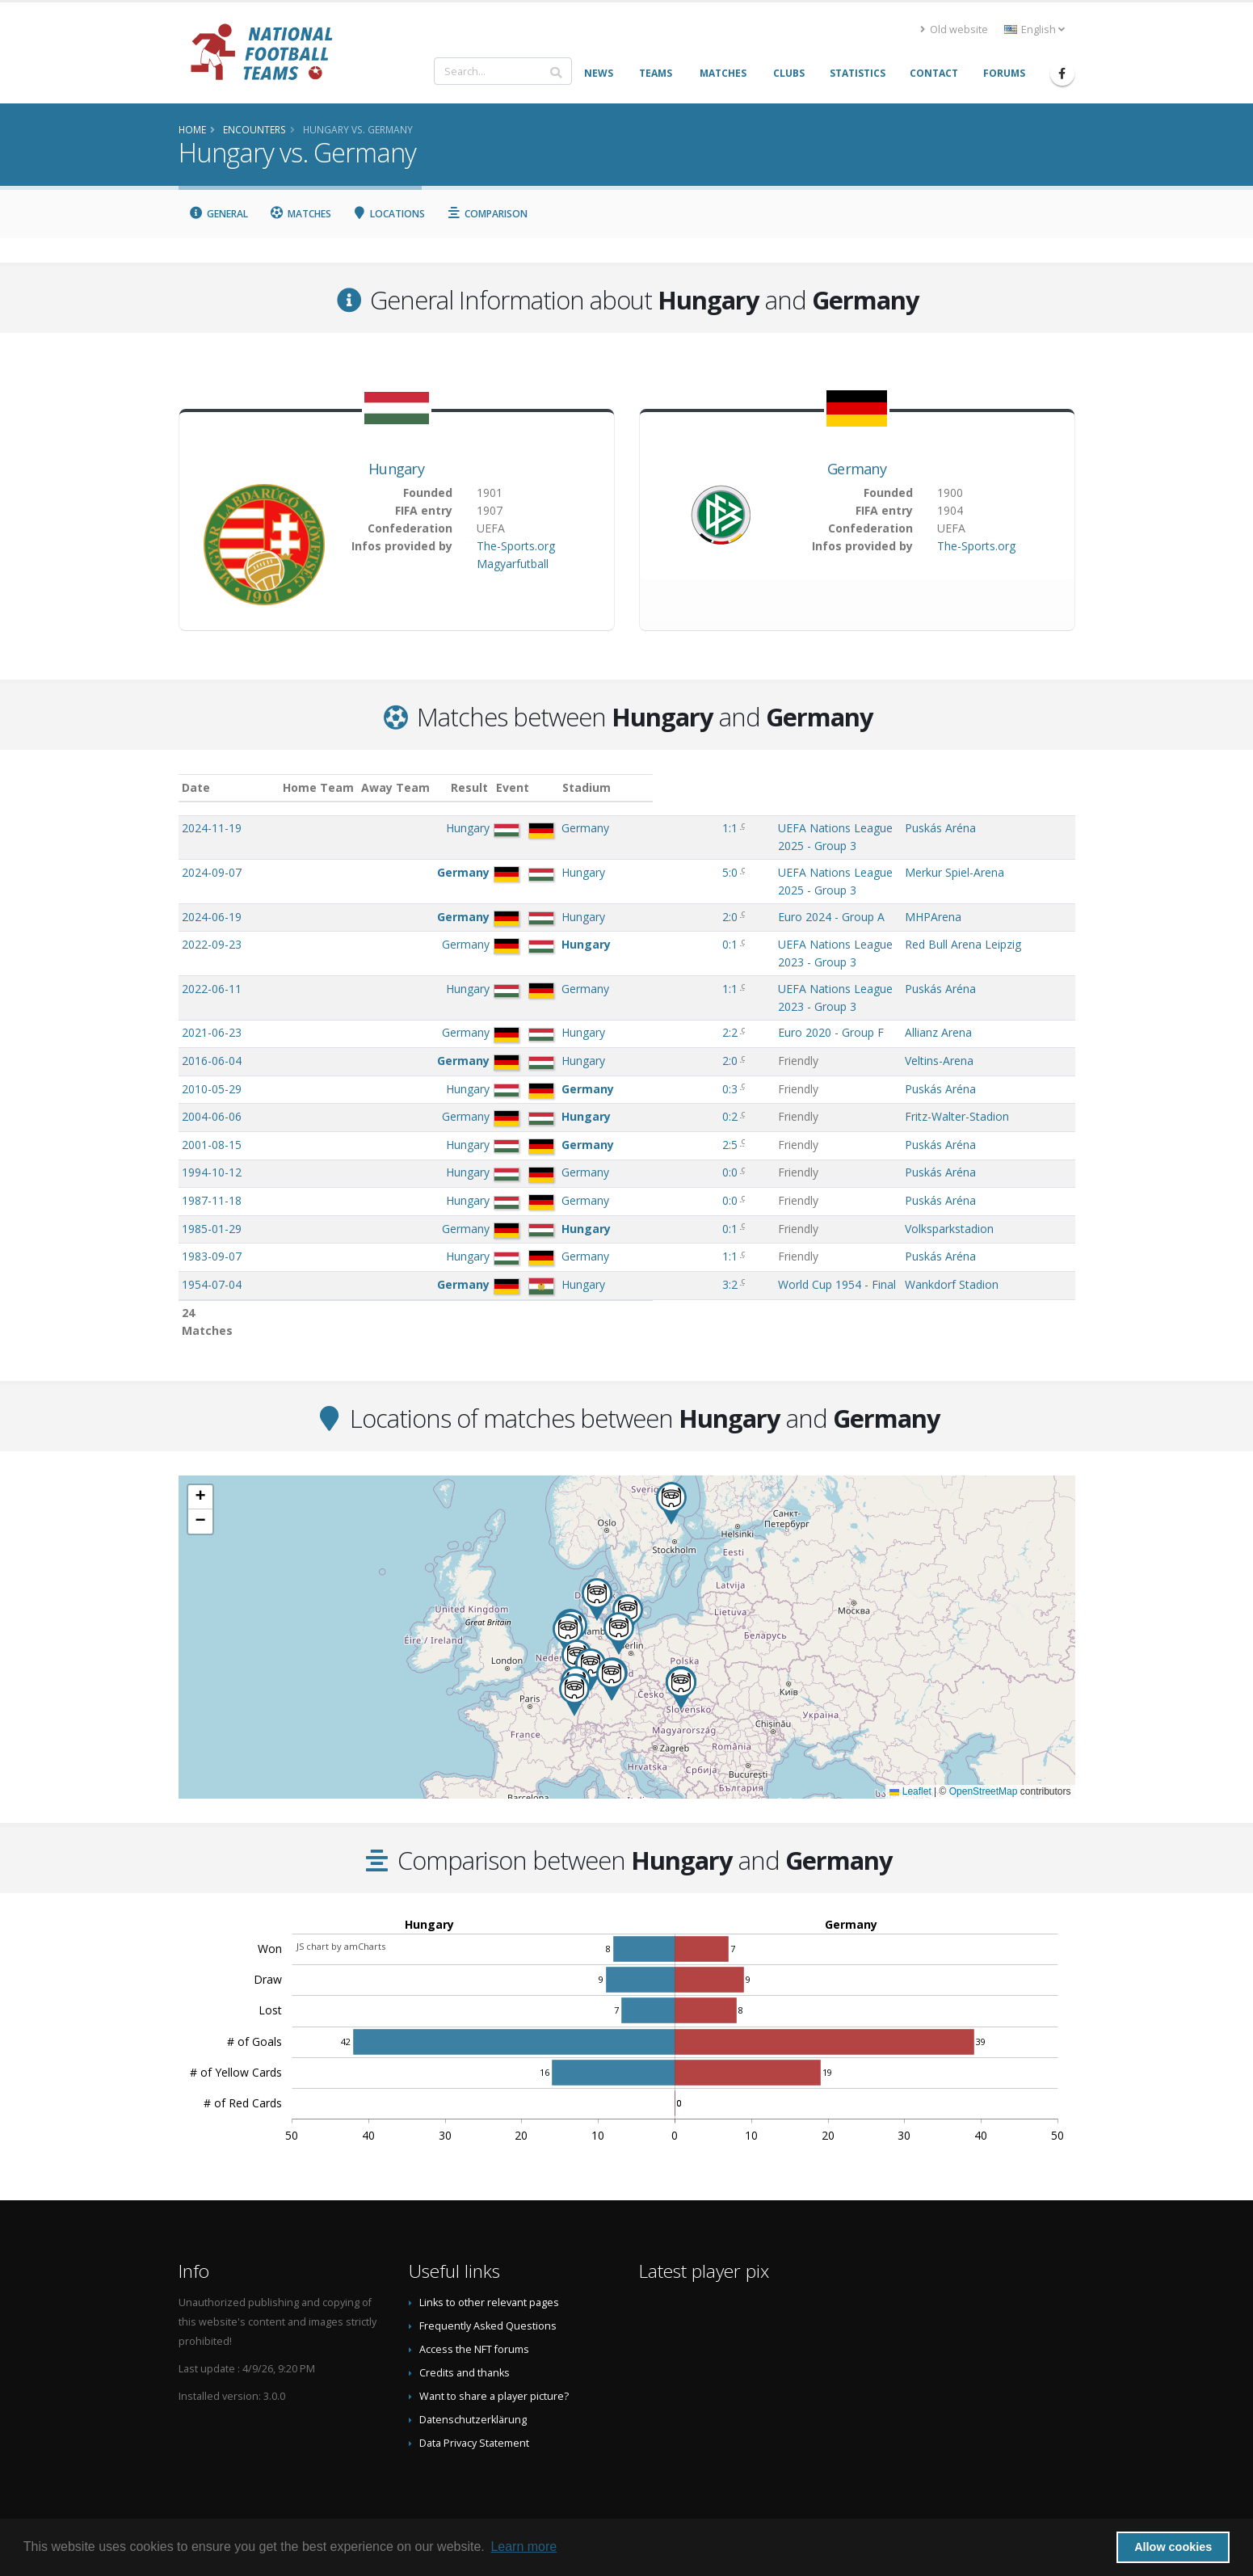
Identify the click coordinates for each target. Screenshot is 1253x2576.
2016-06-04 (212, 996)
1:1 (570, 828)
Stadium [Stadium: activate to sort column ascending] (929, 787)
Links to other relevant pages (489, 2285)
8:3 (570, 1247)
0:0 (570, 1107)
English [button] (1034, 29)
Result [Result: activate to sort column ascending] (572, 787)
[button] (611, 1661)
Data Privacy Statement (474, 2425)
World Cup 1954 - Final (664, 1219)
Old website (954, 29)
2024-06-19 (212, 884)
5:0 (570, 856)
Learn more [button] (523, 2546)
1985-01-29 (212, 1164)
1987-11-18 (212, 1135)
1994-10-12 (212, 1107)
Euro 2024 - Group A (658, 884)
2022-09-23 (212, 912)
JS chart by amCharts (340, 1928)
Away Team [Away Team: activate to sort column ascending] (467, 787)
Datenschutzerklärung (473, 2402)
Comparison (487, 214)
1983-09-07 (212, 1191)
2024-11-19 (212, 828)
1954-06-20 (212, 1247)
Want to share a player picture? (494, 2378)
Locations (389, 214)
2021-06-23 (212, 967)
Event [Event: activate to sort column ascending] (620, 787)
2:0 (570, 884)
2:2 (570, 967)
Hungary (396, 468)
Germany (856, 468)
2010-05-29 (212, 1024)
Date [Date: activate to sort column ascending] (196, 787)
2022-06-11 (212, 940)
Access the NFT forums (474, 2331)
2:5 (570, 1080)
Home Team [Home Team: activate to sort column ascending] (389, 787)
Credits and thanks (464, 2355)
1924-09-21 (212, 1275)
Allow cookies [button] (1173, 2546)
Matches (300, 214)
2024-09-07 (212, 856)
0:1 (570, 912)
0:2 (570, 1051)
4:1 (570, 1275)
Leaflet (910, 1773)
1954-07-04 (212, 1219)
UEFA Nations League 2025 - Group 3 (703, 828)
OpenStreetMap (983, 1773)
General (219, 214)
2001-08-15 (212, 1080)
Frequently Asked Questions (488, 2308)
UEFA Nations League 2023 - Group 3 (703, 912)
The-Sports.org (516, 546)
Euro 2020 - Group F (658, 967)
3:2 (570, 1219)
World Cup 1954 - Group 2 (673, 1247)
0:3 (570, 1024)
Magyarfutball (513, 563)
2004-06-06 (212, 1051)
